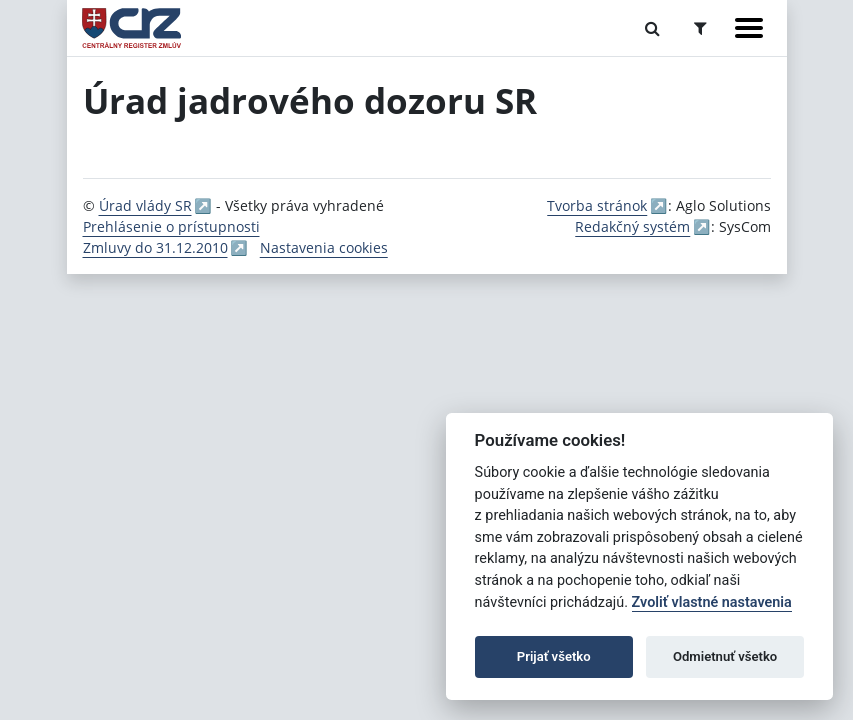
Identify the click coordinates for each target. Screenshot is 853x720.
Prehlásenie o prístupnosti (171, 226)
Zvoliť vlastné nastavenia (712, 602)
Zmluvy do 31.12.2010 (155, 247)
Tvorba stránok (597, 205)
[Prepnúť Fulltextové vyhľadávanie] (652, 28)
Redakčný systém (632, 226)
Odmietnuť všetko (725, 656)
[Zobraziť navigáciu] (749, 28)
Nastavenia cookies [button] (324, 247)
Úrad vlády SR (145, 205)
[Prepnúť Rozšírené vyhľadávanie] (700, 28)
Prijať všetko (554, 656)
